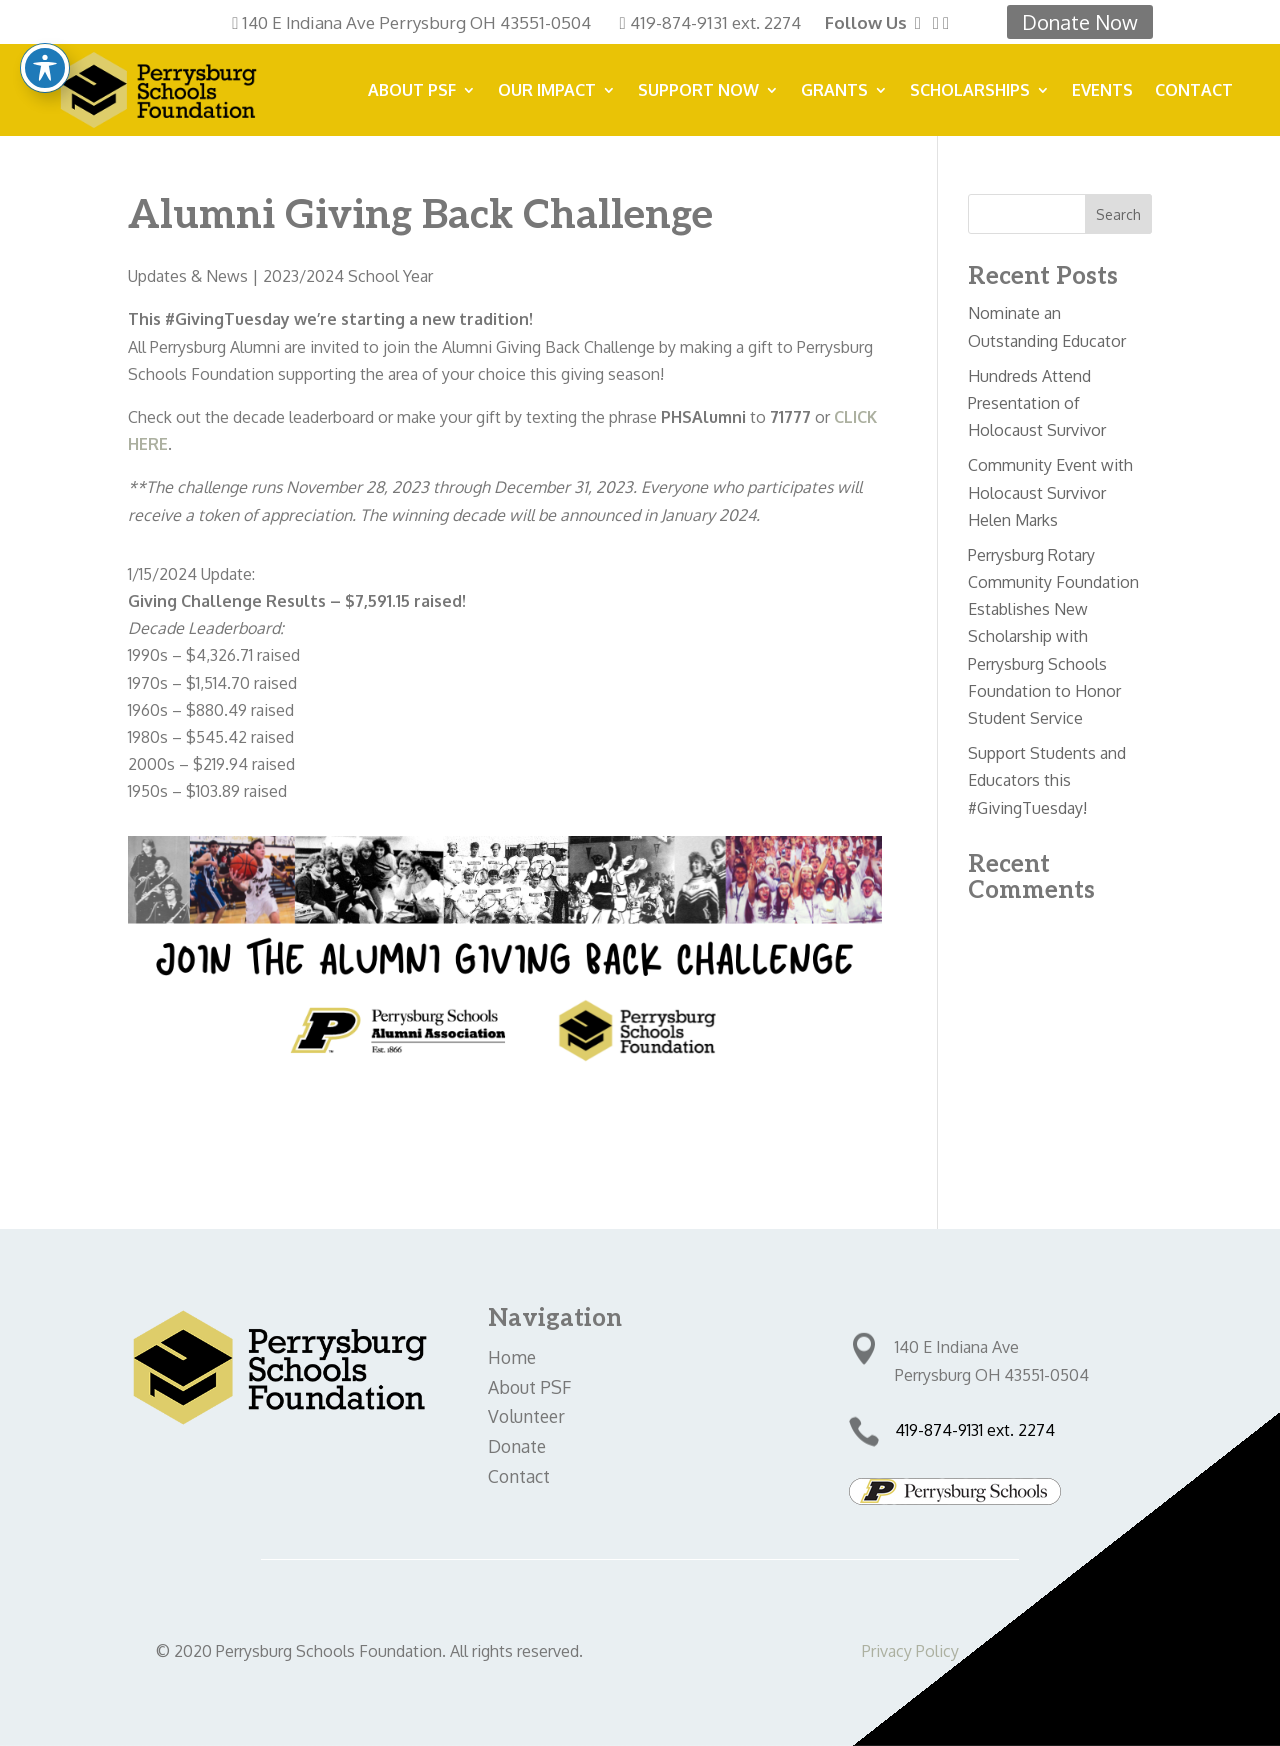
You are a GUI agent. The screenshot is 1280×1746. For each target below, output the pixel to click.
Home (512, 1357)
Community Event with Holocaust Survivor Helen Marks (1050, 492)
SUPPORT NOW (698, 91)
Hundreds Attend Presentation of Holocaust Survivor (1037, 403)
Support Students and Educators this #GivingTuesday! (1047, 780)
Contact (1194, 91)
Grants (834, 91)
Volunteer (526, 1416)
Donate (517, 1446)
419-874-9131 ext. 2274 (715, 22)
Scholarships (970, 91)
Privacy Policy (910, 1651)
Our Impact (547, 91)
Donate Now (1080, 22)
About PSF (412, 91)
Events (1102, 91)
